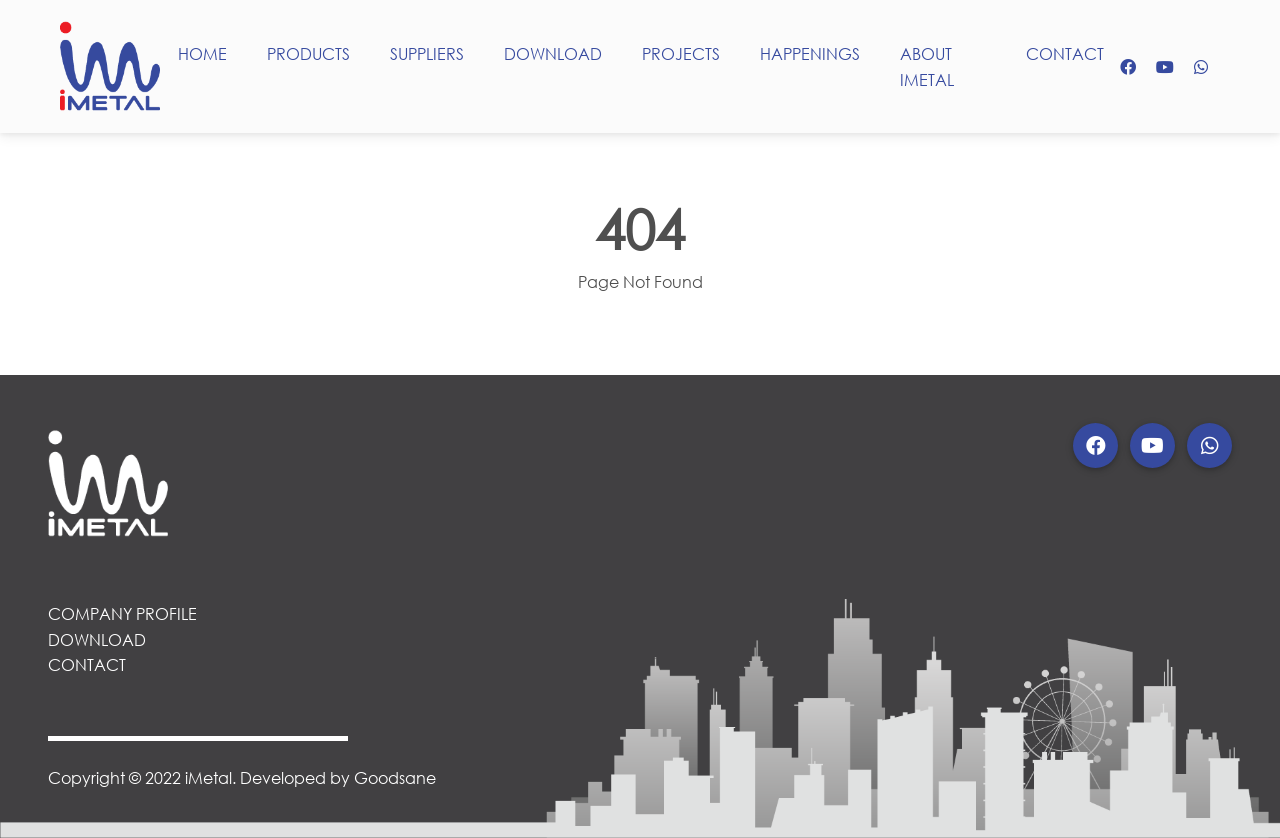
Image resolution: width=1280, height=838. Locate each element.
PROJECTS (681, 53)
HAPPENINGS (810, 53)
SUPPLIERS (427, 53)
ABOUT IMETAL (927, 66)
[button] (1095, 445)
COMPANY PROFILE (122, 613)
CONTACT (1065, 53)
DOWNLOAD (553, 53)
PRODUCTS (308, 53)
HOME (202, 53)
